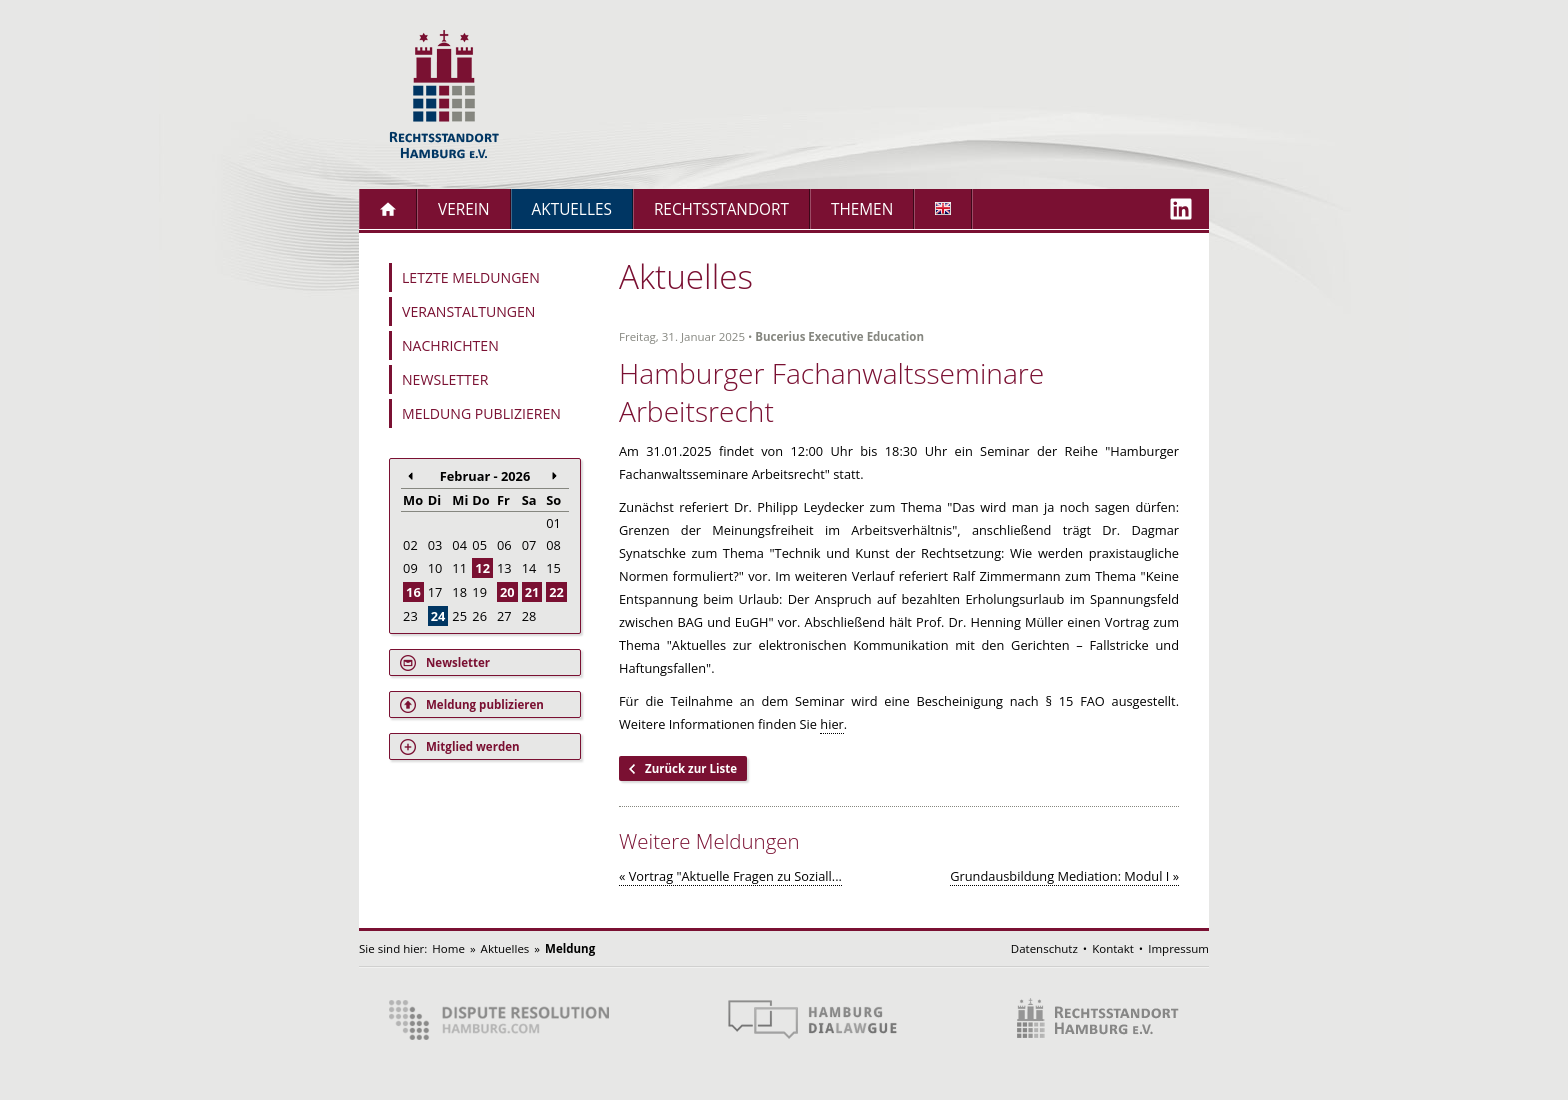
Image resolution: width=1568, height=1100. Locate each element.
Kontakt (1113, 948)
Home (448, 948)
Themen (862, 209)
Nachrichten (450, 345)
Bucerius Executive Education (839, 336)
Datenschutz (1044, 948)
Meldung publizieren (481, 413)
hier (832, 724)
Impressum (1178, 948)
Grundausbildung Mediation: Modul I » (1064, 876)
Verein (464, 209)
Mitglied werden (473, 746)
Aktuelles (572, 209)
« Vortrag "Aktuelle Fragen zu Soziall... (730, 876)
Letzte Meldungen (471, 277)
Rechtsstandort (721, 209)
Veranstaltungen (468, 311)
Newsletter (445, 379)
